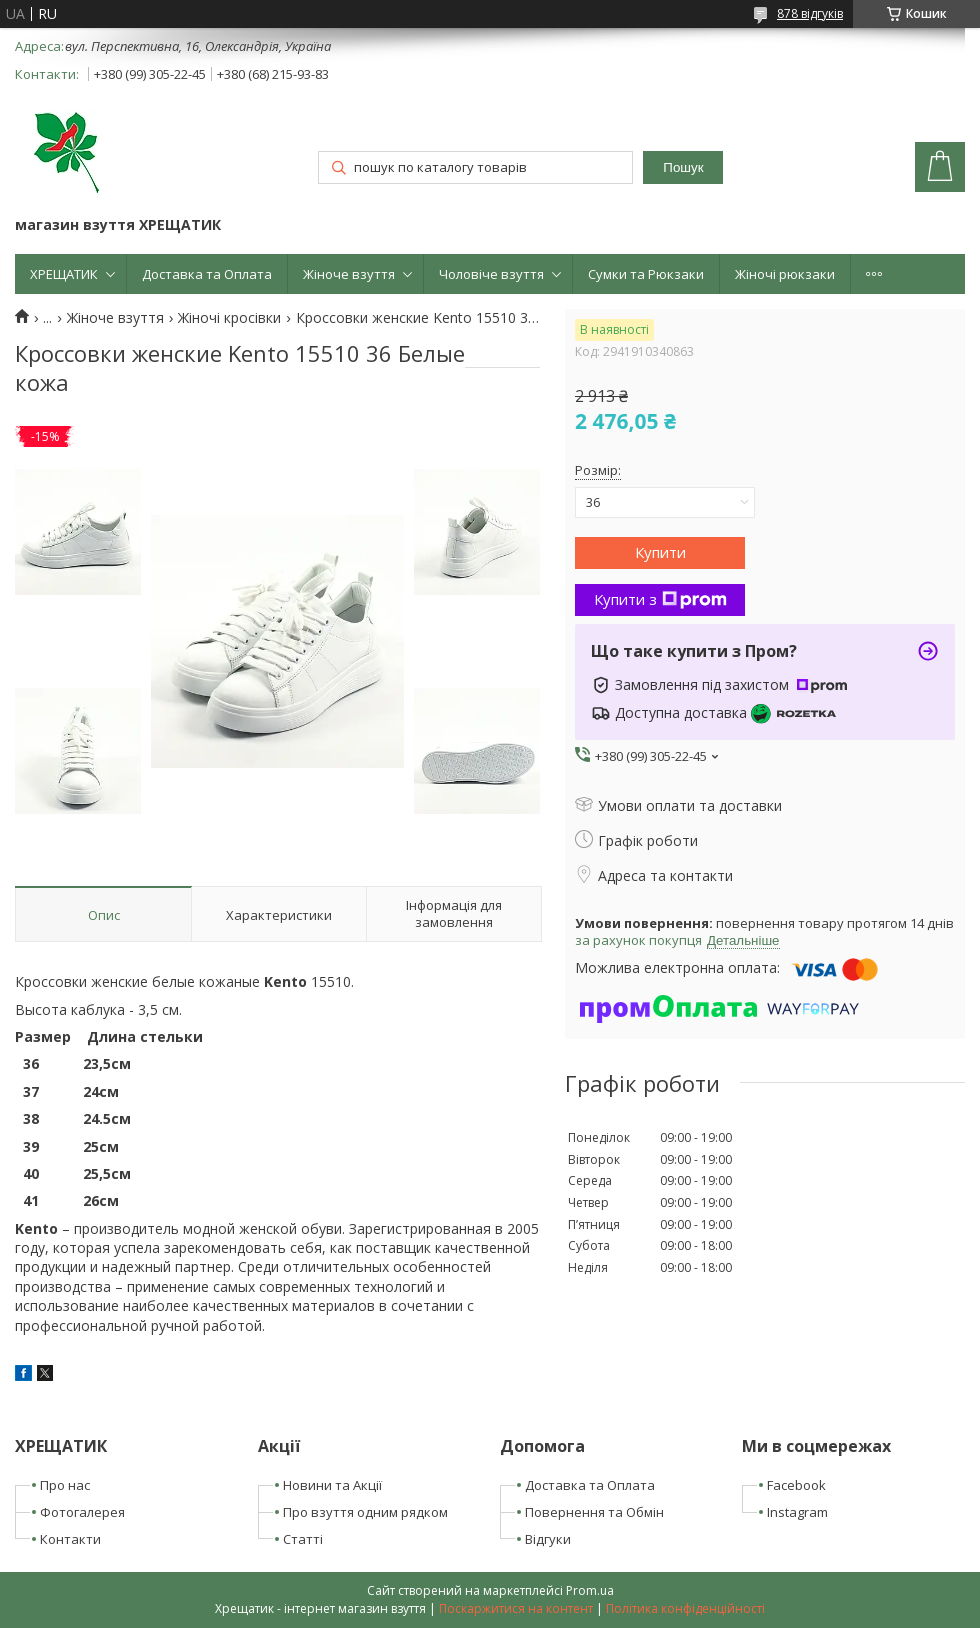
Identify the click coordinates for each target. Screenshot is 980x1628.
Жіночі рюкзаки (785, 274)
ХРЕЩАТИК (64, 274)
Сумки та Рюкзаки (646, 274)
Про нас (65, 1485)
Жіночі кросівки (229, 318)
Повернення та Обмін (594, 1512)
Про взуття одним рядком (365, 1512)
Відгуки (548, 1539)
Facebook (796, 1485)
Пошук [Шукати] (683, 167)
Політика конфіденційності (685, 1608)
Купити (660, 552)
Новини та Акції (332, 1485)
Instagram (797, 1512)
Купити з (660, 599)
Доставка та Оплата (207, 274)
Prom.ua (590, 1590)
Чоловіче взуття (491, 274)
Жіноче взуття (349, 274)
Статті (303, 1539)
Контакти (70, 1539)
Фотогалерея (82, 1512)
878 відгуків (810, 13)
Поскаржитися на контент (516, 1608)
